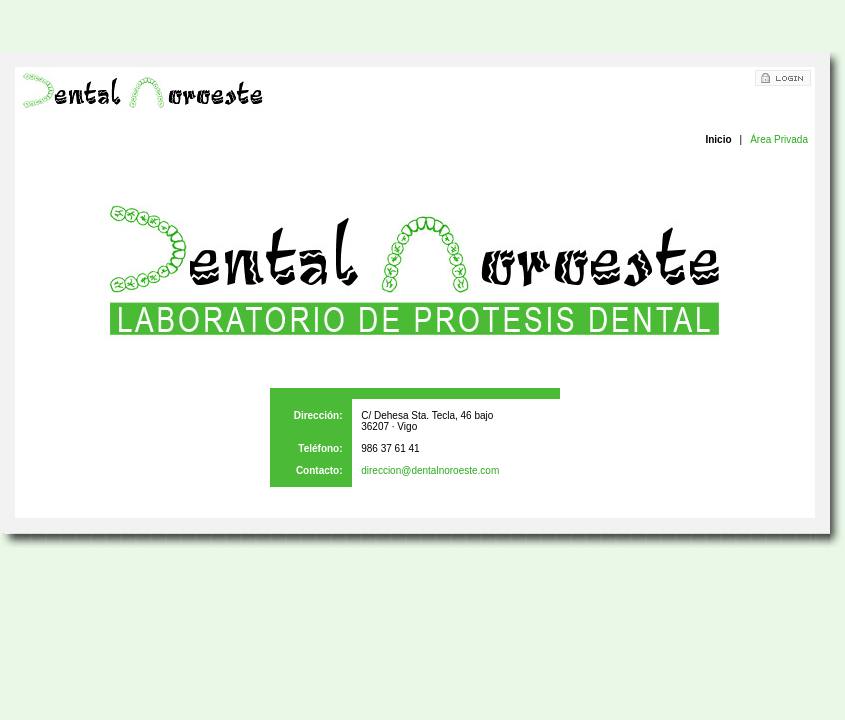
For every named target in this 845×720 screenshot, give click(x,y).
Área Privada (779, 139)
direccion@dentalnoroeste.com (430, 470)
